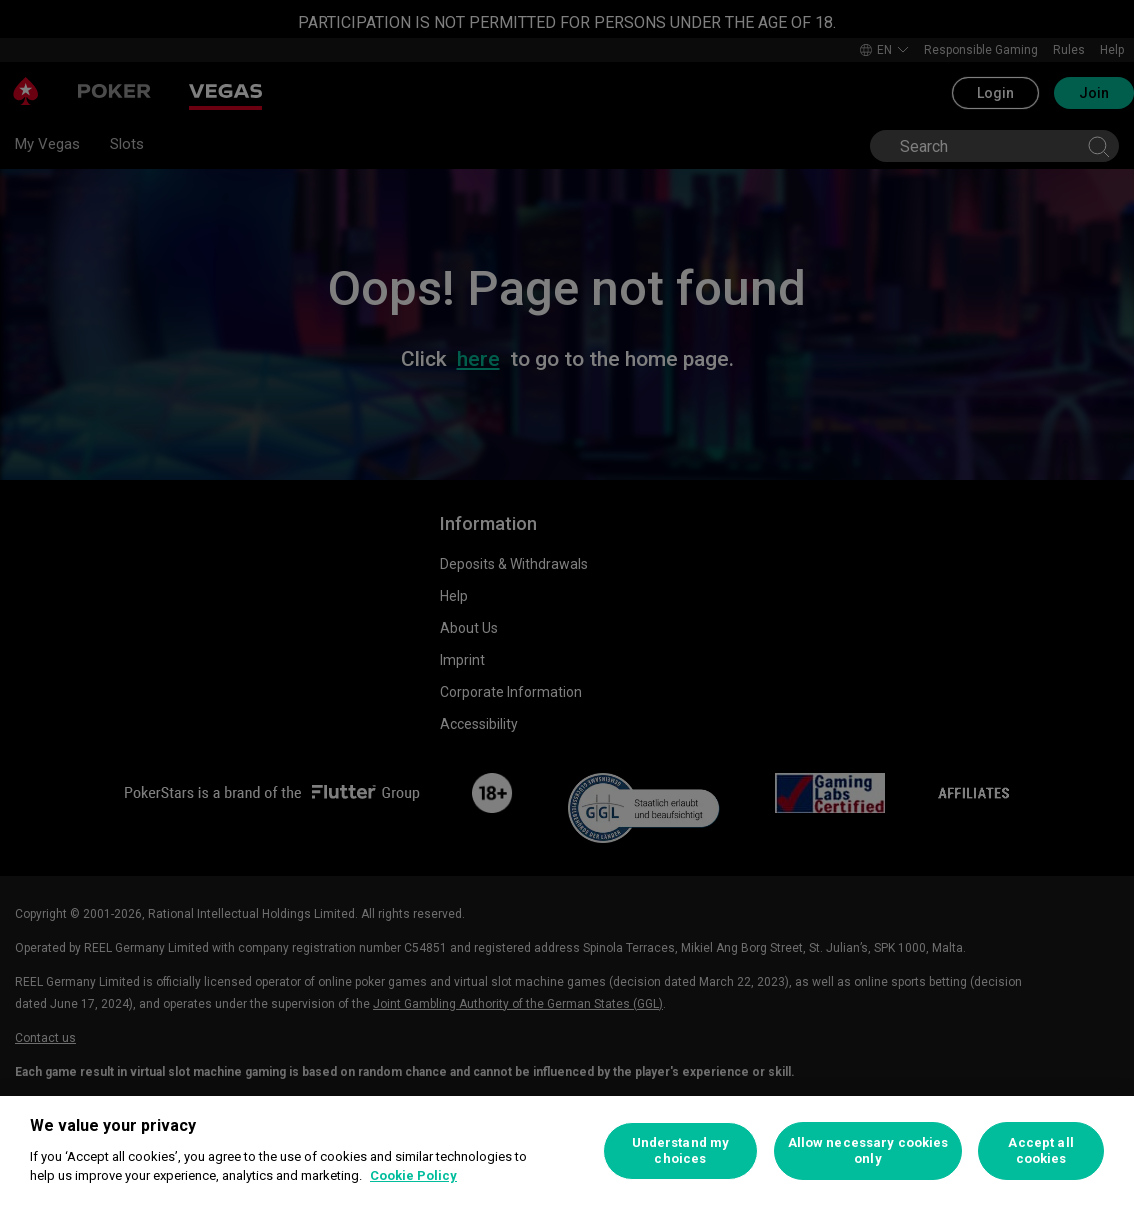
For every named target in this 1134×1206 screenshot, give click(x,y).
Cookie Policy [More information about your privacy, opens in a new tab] (413, 1175)
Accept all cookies (1040, 1150)
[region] (567, 1151)
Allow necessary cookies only (868, 1150)
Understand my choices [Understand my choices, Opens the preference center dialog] (681, 1150)
